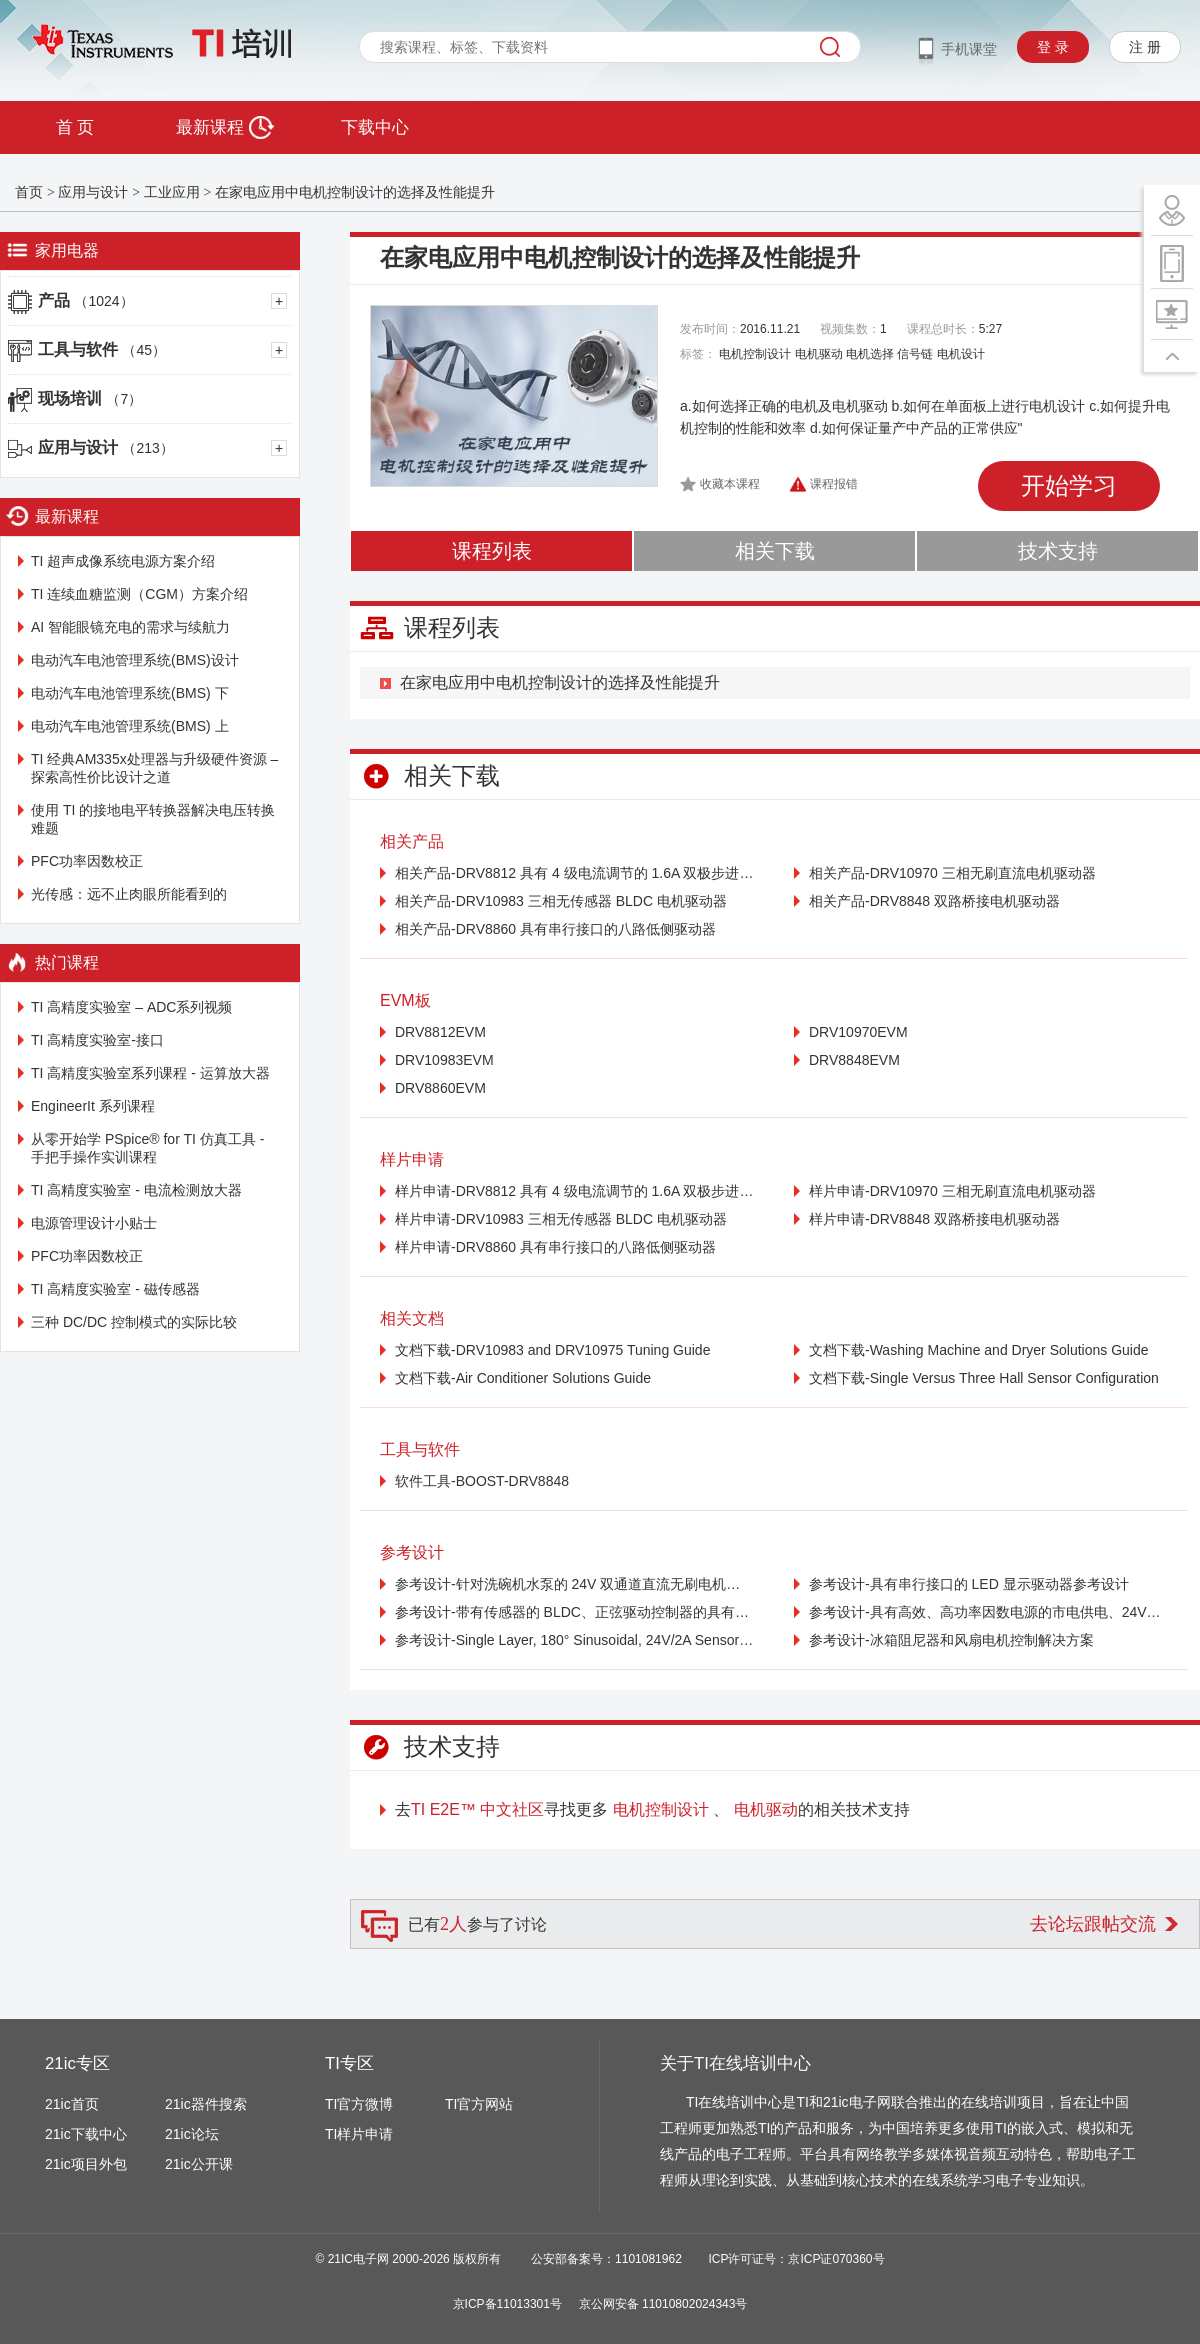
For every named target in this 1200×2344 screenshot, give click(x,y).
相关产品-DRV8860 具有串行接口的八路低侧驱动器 (555, 929)
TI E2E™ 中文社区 (477, 1809)
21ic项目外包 (86, 2164)
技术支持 (1058, 551)
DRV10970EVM (858, 1032)
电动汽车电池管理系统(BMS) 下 (130, 693)
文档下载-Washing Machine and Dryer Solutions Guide (979, 1350)
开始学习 (1069, 485)
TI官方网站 (479, 2104)
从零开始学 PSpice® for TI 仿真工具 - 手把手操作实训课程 (147, 1148)
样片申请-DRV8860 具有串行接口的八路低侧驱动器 (555, 1247)
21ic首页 (72, 2104)
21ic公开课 (199, 2164)
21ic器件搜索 (206, 2104)
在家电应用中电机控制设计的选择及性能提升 (355, 192)
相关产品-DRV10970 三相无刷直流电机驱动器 (952, 873)
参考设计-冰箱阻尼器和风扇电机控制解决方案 (951, 1640)
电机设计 (961, 354)
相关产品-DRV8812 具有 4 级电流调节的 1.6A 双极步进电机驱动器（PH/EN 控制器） (574, 873)
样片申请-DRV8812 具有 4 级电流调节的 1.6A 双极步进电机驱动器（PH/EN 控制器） (574, 1191)
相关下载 (775, 551)
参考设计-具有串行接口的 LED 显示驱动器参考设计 (969, 1584)
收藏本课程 (730, 484)
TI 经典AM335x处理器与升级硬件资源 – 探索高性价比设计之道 (154, 768)
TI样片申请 (359, 2134)
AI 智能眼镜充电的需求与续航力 (130, 627)
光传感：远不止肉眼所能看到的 (129, 894)
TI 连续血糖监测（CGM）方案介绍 (139, 594)
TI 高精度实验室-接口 (97, 1040)
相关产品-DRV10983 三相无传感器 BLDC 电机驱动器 (561, 901)
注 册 (1145, 47)
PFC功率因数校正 (87, 861)
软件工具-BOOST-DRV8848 (482, 1481)
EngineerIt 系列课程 (93, 1106)
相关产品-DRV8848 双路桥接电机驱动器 (934, 901)
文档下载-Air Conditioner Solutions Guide (523, 1378)
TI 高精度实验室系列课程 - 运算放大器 (150, 1073)
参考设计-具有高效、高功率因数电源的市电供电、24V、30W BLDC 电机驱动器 (988, 1612)
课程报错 (834, 484)
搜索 (830, 47)
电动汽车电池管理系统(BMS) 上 (130, 726)
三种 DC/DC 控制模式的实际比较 (134, 1322)
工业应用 (172, 192)
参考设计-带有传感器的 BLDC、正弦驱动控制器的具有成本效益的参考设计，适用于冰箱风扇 (574, 1612)
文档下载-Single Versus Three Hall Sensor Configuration (984, 1378)
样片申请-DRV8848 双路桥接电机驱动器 (934, 1219)
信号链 (915, 354)
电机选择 (870, 354)
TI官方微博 (359, 2104)
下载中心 (375, 127)
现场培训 (90, 398)
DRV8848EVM (854, 1060)
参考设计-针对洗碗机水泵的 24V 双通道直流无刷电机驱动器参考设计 (574, 1584)
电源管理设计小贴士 (94, 1223)
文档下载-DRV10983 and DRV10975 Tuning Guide (552, 1350)
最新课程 (224, 127)
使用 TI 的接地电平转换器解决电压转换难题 (153, 819)
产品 (86, 300)
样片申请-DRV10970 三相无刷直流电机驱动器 (952, 1191)
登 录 (1053, 47)
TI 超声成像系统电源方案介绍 (123, 561)
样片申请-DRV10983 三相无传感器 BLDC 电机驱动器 (561, 1219)
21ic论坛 (192, 2134)
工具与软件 (102, 349)
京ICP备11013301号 (507, 2304)
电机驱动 (819, 354)
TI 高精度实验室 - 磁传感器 (115, 1289)
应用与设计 (93, 192)
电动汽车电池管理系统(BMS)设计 (135, 660)
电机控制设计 (755, 354)
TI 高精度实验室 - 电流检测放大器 (136, 1190)
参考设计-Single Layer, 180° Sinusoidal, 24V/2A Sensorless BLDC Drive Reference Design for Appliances (574, 1640)
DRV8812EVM (440, 1032)
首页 (29, 192)
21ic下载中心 (86, 2134)
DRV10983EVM (444, 1060)
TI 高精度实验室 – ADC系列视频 (131, 1007)
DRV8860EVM (440, 1088)
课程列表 (492, 551)
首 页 (75, 127)
